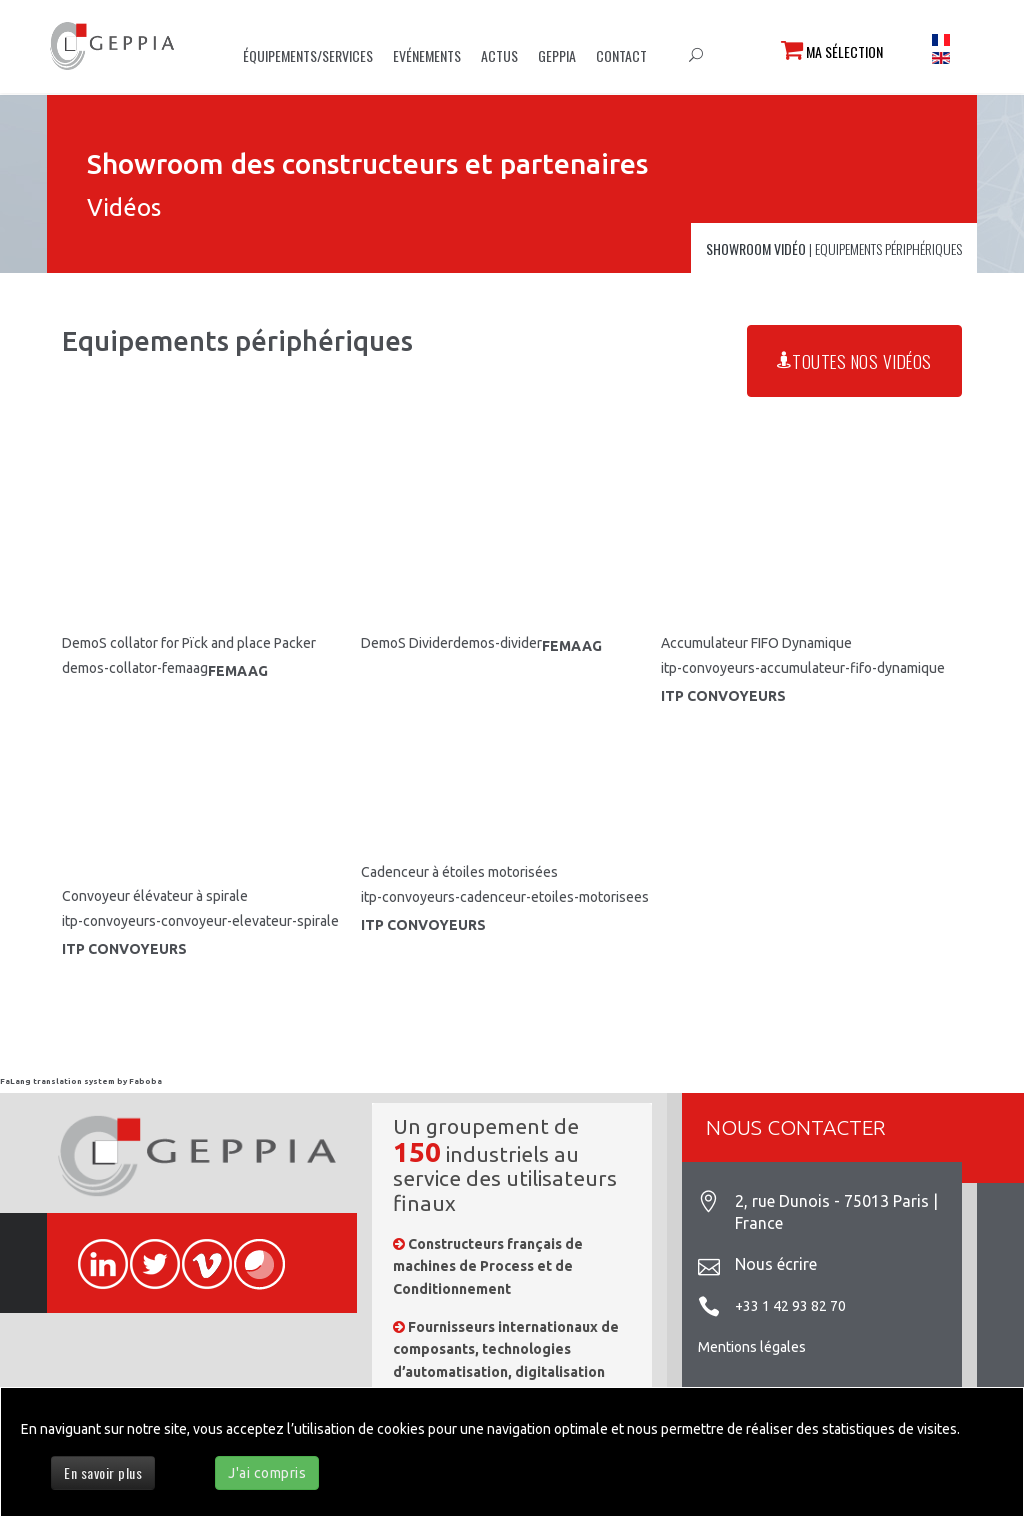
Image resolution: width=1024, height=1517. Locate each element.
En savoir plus (103, 1472)
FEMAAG (238, 671)
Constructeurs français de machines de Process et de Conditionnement (488, 1266)
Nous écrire (776, 1264)
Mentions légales (752, 1347)
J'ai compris (267, 1473)
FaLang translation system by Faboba (81, 1081)
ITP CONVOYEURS (723, 696)
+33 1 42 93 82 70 (790, 1306)
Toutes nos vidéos (854, 361)
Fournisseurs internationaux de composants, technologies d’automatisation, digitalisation (506, 1349)
